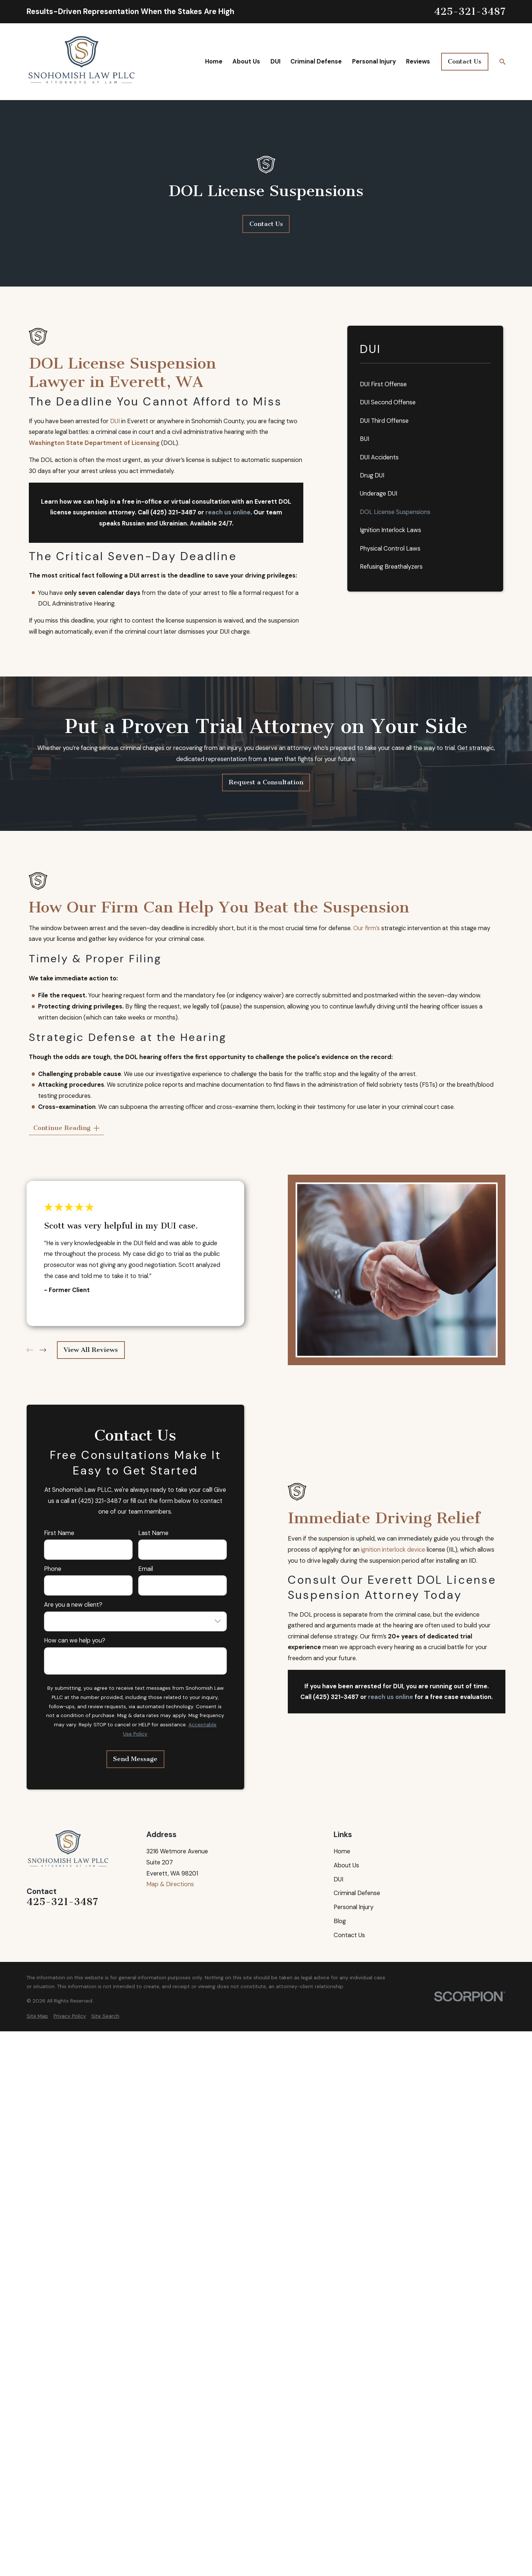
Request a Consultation (266, 782)
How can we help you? (74, 1640)
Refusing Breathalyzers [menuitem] (391, 567)
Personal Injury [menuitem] (374, 61)
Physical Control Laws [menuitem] (390, 548)
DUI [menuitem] (275, 61)
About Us (346, 1865)
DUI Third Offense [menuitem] (384, 421)
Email (145, 1569)
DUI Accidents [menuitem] (379, 457)
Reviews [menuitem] (418, 61)
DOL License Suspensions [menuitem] (395, 512)
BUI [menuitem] (364, 439)
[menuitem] (37, 2016)
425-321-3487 (469, 11)
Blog (340, 1921)
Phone (52, 1569)
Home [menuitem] (213, 61)
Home (342, 1851)
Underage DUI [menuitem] (378, 493)
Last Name (153, 1533)
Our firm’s (366, 928)
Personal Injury (354, 1907)
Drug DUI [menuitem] (372, 475)
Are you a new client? (73, 1605)
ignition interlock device (393, 1550)
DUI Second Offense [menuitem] (388, 402)
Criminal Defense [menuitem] (316, 61)
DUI (115, 421)
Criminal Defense (357, 1893)
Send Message (135, 1759)
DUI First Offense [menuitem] (383, 384)
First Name (59, 1533)
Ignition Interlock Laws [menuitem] (390, 530)
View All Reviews (91, 1350)
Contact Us (464, 61)
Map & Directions (170, 1884)
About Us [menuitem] (246, 61)
